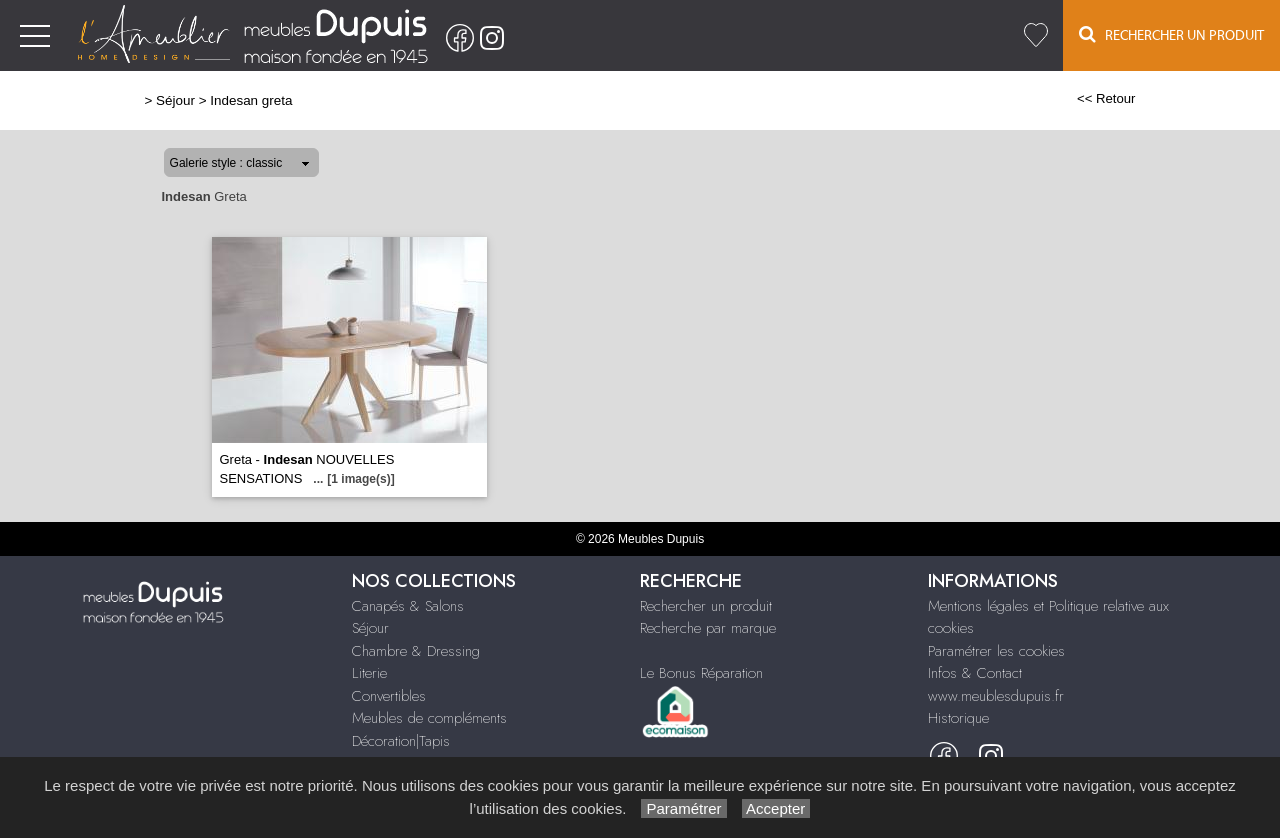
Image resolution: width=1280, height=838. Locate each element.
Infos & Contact (975, 673)
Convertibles (389, 696)
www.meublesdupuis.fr (996, 696)
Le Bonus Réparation (701, 673)
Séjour (175, 100)
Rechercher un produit (706, 606)
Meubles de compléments (429, 718)
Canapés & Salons (408, 606)
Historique (958, 718)
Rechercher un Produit (1171, 34)
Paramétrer (683, 808)
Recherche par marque (708, 628)
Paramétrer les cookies (996, 651)
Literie (369, 673)
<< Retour (1106, 98)
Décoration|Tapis (401, 741)
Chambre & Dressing (416, 651)
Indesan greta (251, 100)
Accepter (776, 808)
